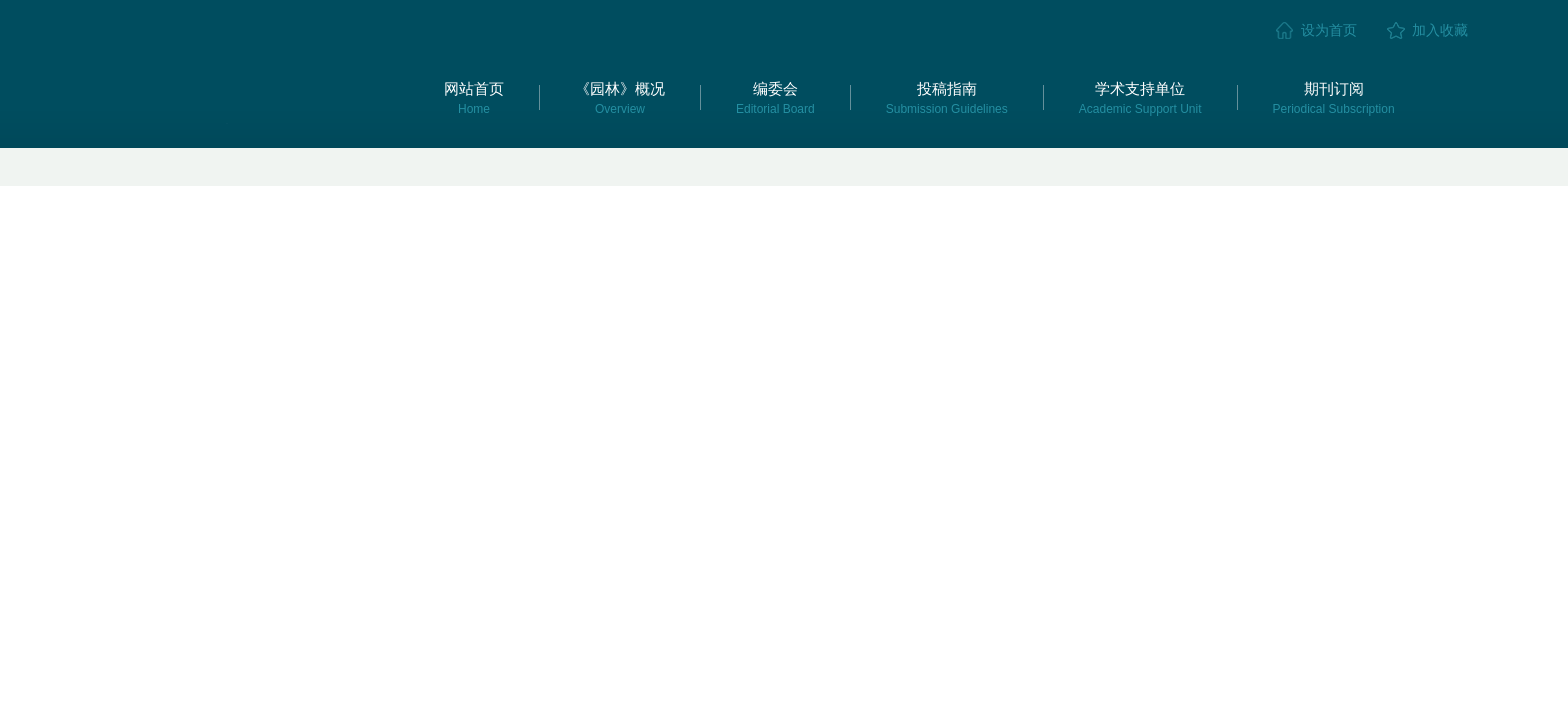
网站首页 (474, 98)
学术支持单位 (1140, 98)
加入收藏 (1440, 30)
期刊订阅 (1334, 98)
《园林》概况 (620, 98)
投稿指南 (947, 98)
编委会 (775, 98)
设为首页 (1329, 30)
